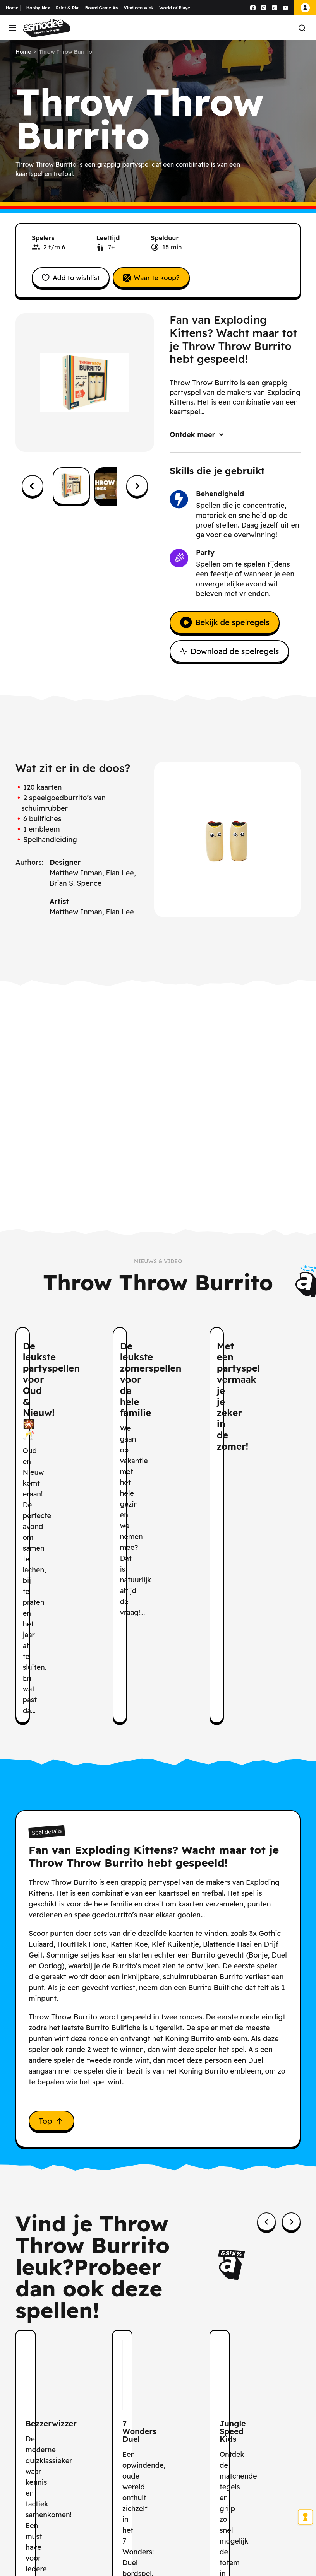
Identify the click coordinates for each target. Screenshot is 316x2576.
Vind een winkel (138, 7)
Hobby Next (38, 7)
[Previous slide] (266, 2018)
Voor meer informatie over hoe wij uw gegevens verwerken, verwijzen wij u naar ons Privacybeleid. (224, 2541)
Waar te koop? (163, 278)
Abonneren (260, 2438)
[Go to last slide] (32, 488)
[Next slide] (137, 488)
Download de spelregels (229, 653)
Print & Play (67, 7)
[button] (71, 487)
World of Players (174, 7)
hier (217, 2513)
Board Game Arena (101, 7)
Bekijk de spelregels (225, 624)
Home (12, 7)
